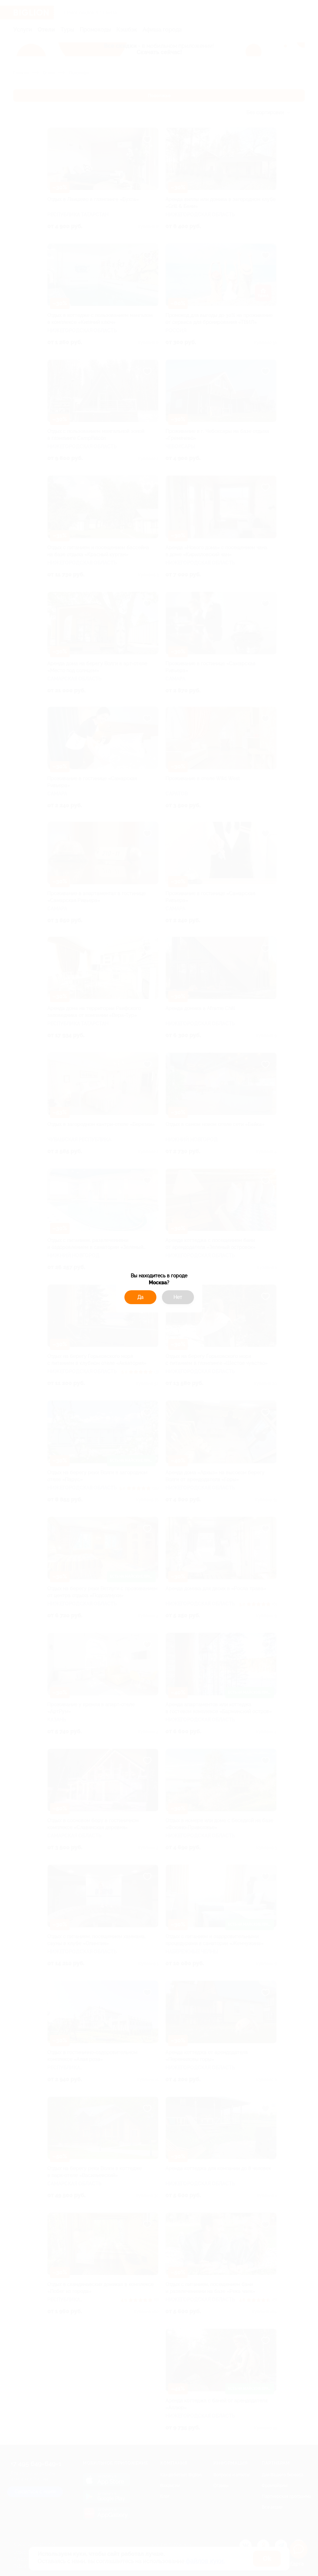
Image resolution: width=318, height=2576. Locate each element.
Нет (177, 1297)
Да (140, 1297)
